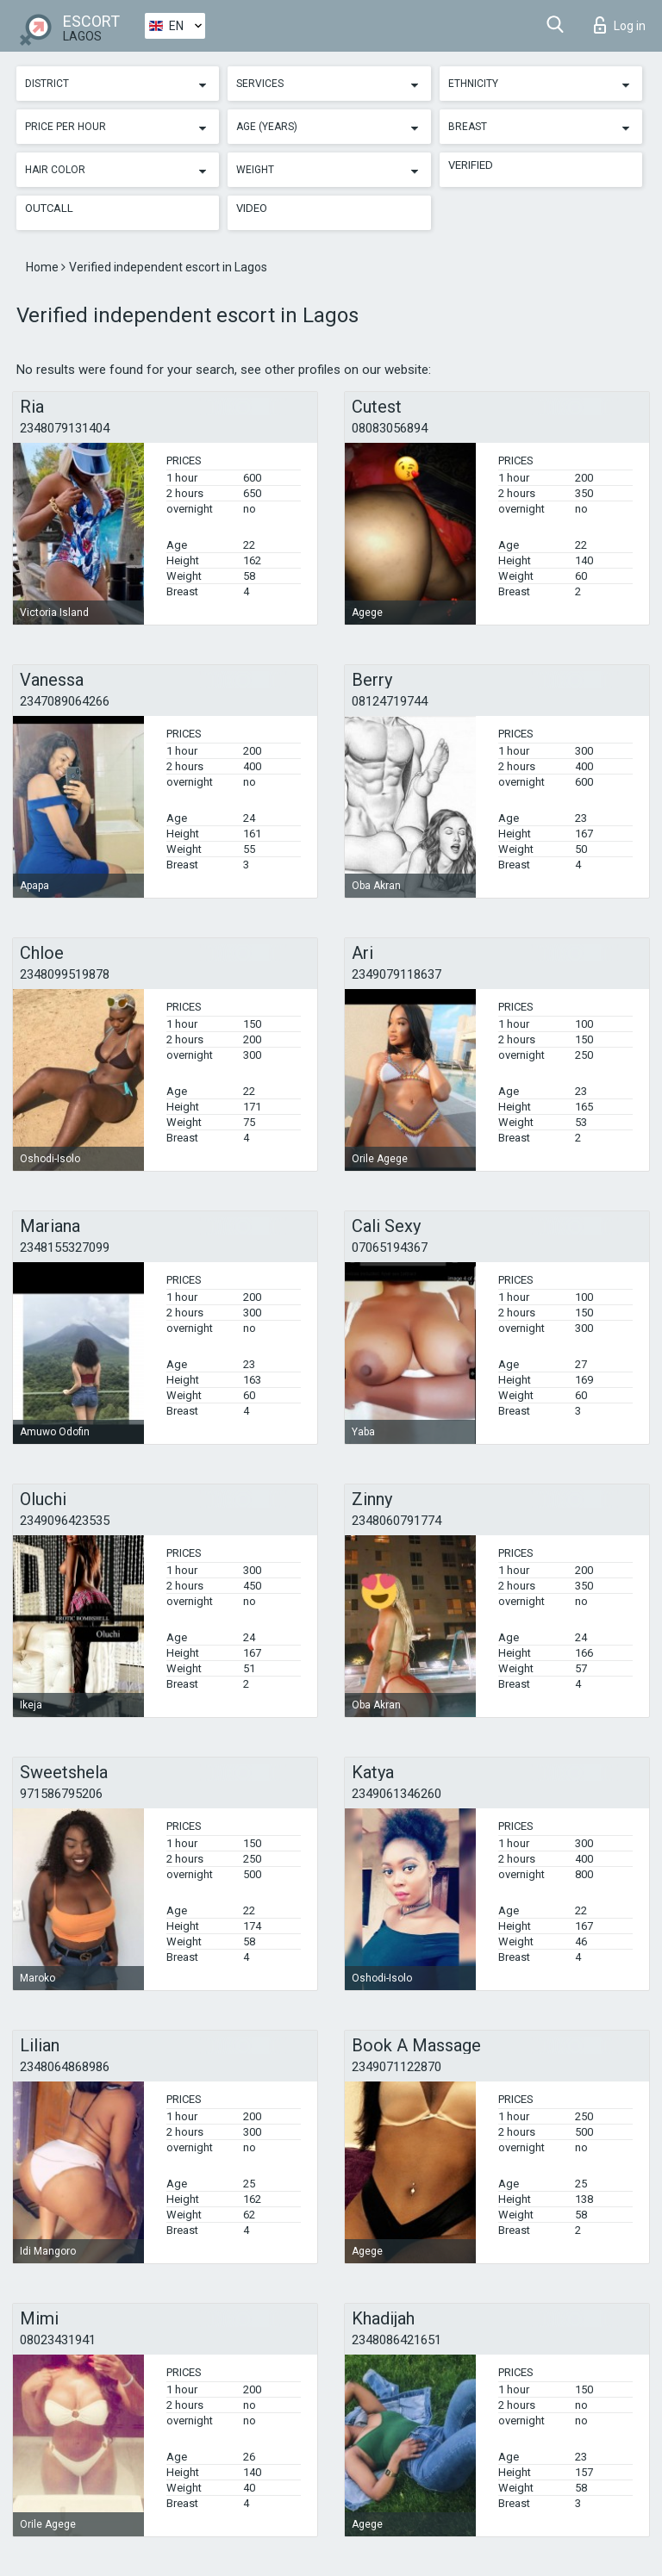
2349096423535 (64, 1520)
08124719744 (390, 701)
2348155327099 (64, 1247)
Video (251, 208)
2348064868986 (64, 2067)
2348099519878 (64, 974)
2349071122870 (396, 2067)
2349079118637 (396, 974)
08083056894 (390, 428)
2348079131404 (64, 428)
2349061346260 (396, 1793)
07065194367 (390, 1247)
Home (43, 267)
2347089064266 (64, 701)
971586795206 (61, 1793)
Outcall (49, 208)
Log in (620, 25)
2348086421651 (396, 2340)
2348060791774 (396, 1520)
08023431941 (58, 2340)
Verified (470, 165)
